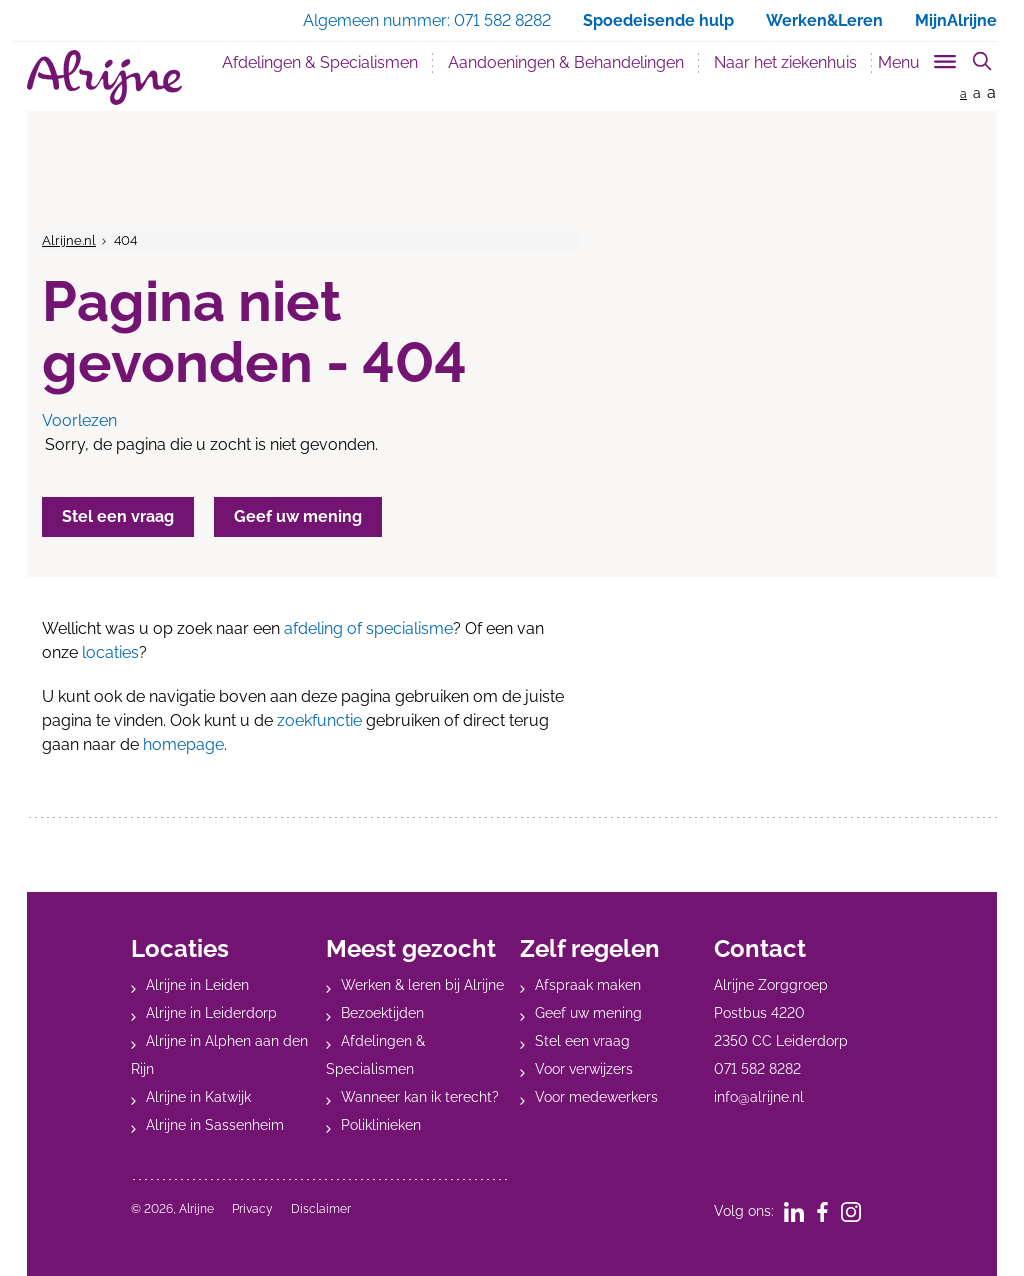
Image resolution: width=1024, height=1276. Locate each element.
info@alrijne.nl (759, 1097)
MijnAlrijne (956, 20)
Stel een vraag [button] (118, 516)
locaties (110, 652)
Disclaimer (321, 1209)
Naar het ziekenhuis (785, 62)
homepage (183, 744)
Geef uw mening (588, 1013)
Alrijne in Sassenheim (215, 1125)
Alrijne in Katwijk (198, 1097)
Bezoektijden (382, 1013)
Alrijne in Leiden (197, 985)
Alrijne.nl (69, 240)
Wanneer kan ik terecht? (420, 1097)
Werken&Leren (824, 20)
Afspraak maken (588, 985)
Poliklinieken (381, 1125)
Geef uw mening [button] (298, 516)
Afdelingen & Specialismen (320, 62)
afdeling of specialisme (368, 628)
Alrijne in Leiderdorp (211, 1013)
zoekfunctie (319, 720)
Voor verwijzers (584, 1069)
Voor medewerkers (596, 1097)
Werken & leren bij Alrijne (422, 985)
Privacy (252, 1209)
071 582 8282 (757, 1069)
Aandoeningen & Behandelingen (566, 62)
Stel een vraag (582, 1041)
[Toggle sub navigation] (918, 58)
